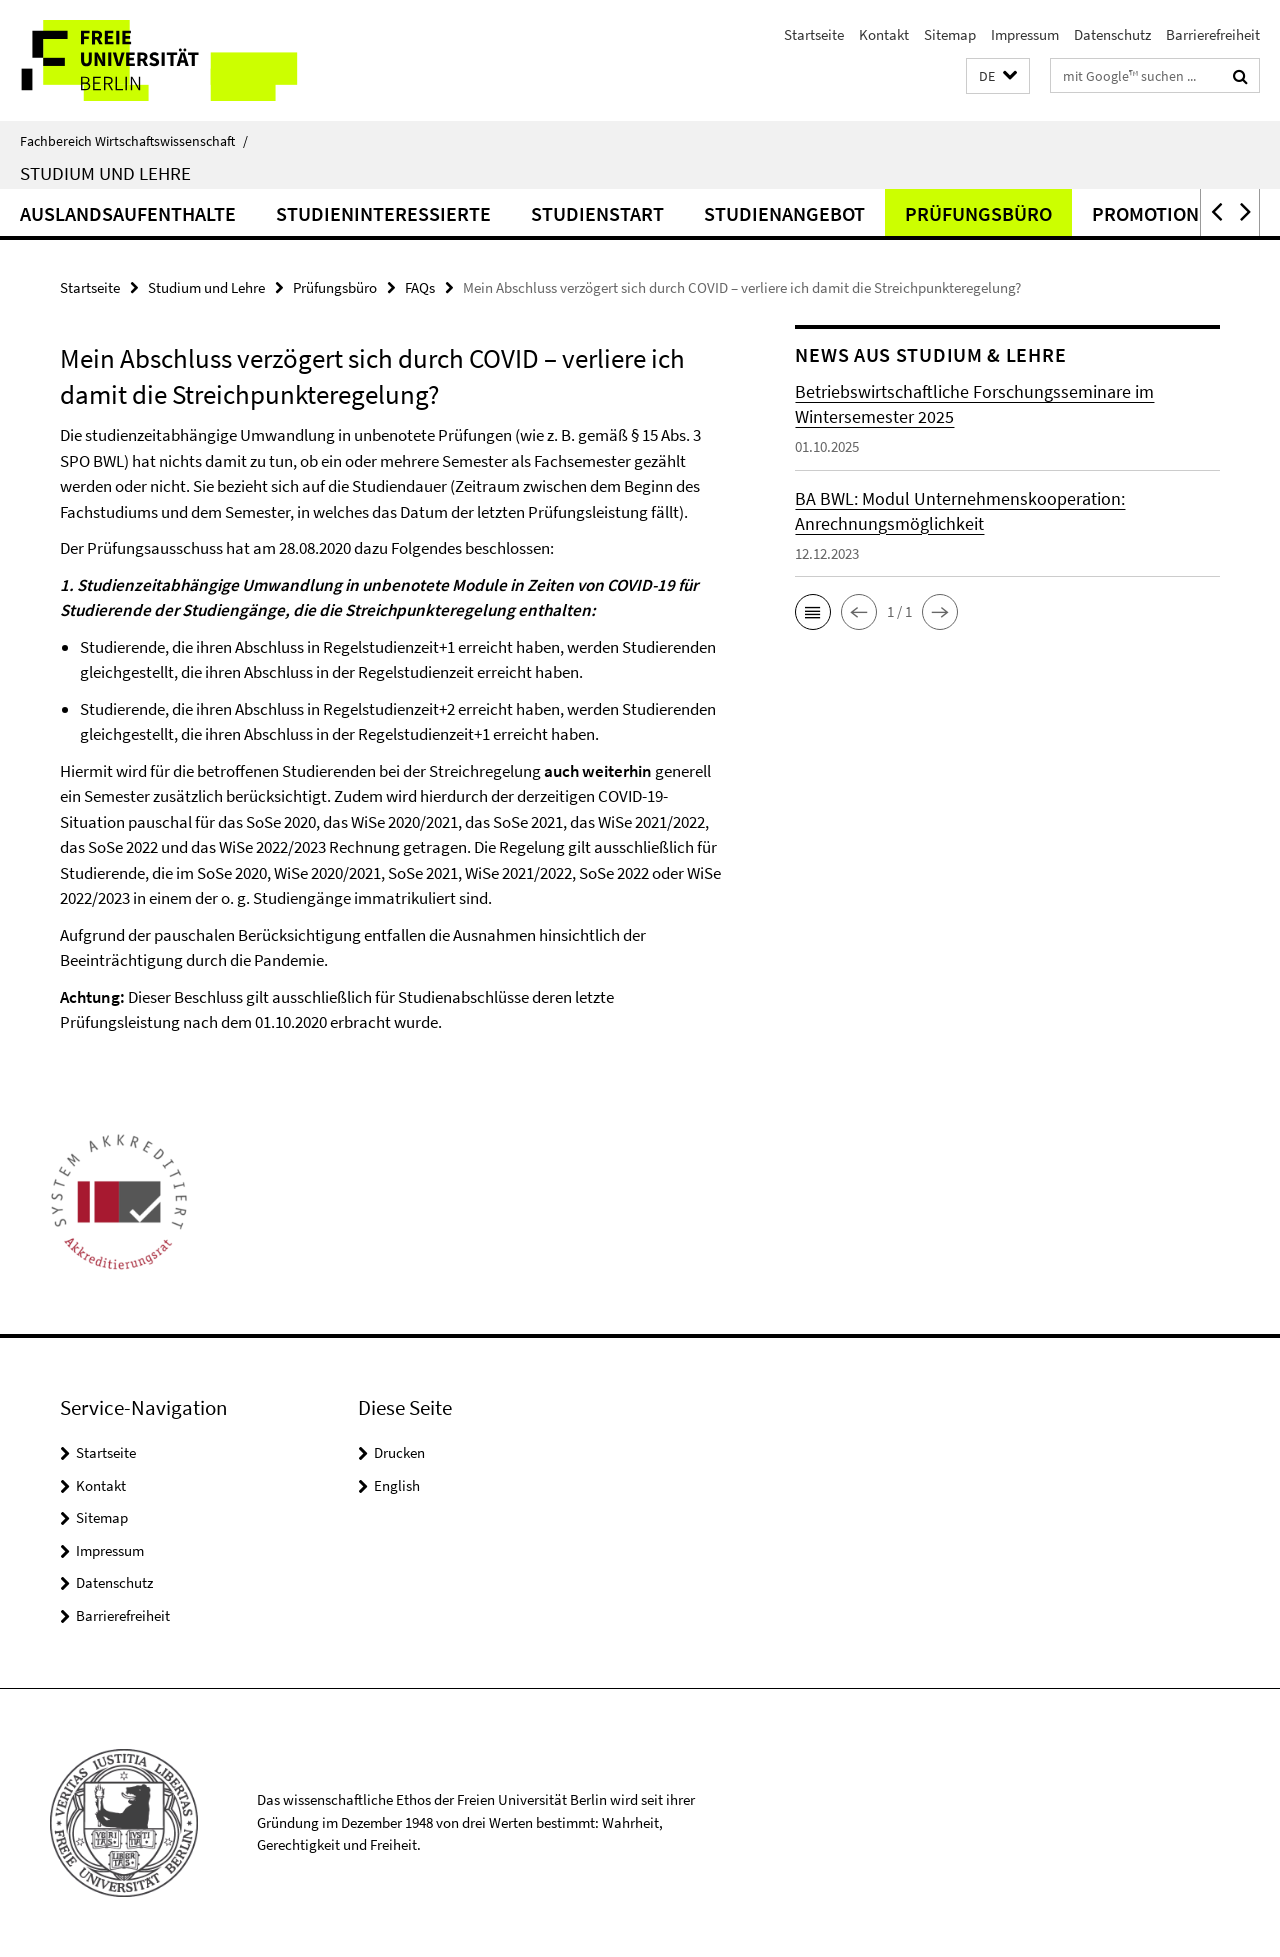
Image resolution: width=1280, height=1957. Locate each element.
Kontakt (884, 34)
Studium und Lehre (105, 173)
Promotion (1145, 213)
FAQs (420, 287)
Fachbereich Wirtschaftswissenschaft (134, 141)
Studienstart (597, 213)
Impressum (1025, 34)
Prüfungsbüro (978, 213)
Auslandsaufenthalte (128, 213)
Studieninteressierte (383, 213)
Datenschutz (1112, 34)
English (397, 1485)
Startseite (814, 34)
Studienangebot (784, 213)
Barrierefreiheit (1213, 34)
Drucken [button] (399, 1452)
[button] (998, 76)
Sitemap (950, 34)
